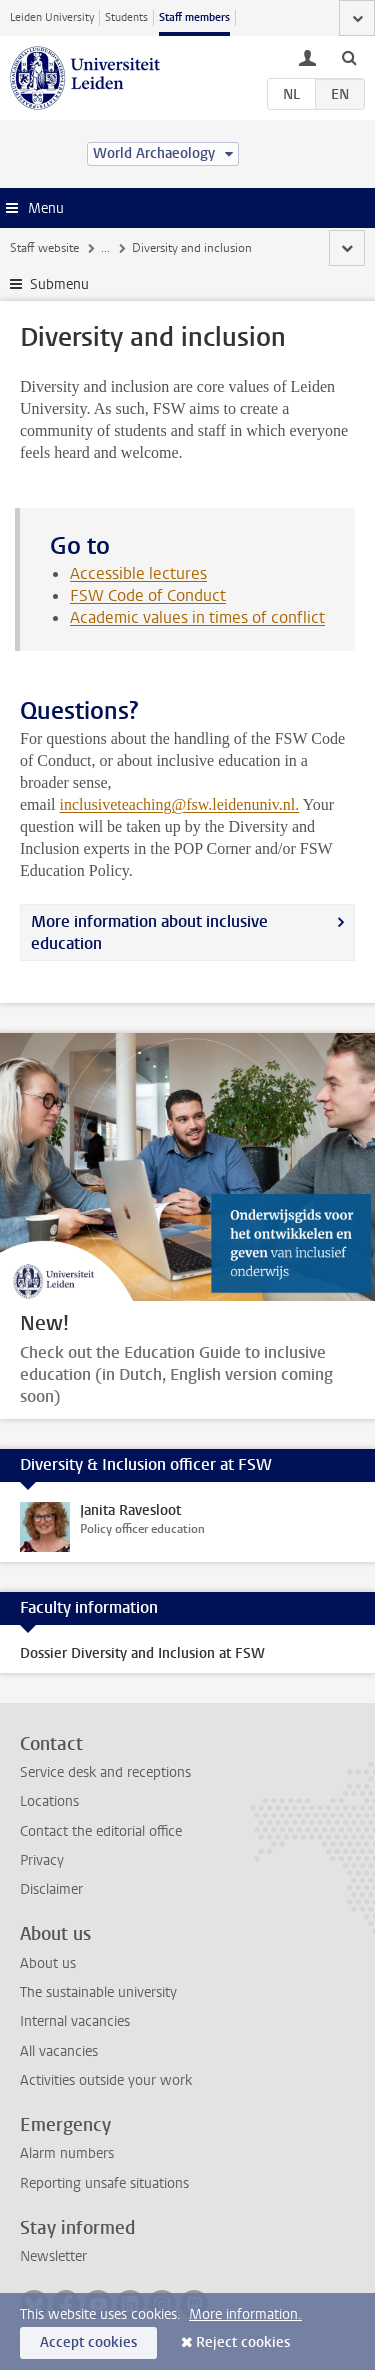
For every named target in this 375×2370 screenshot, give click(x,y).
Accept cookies (88, 2342)
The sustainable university (98, 1992)
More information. (245, 2314)
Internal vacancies (75, 2021)
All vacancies (59, 2051)
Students (126, 17)
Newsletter (53, 2256)
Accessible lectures (138, 573)
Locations (49, 1801)
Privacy (42, 1860)
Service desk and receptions (105, 1772)
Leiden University (52, 17)
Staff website (44, 248)
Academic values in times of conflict (197, 617)
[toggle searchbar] (349, 57)
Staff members (194, 17)
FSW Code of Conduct (148, 595)
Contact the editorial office (101, 1831)
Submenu (59, 284)
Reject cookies (243, 2342)
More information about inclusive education (149, 932)
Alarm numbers (67, 2153)
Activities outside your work (106, 2080)
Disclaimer (51, 1889)
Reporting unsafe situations (104, 2183)
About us (48, 1963)
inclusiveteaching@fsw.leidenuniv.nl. (180, 804)
